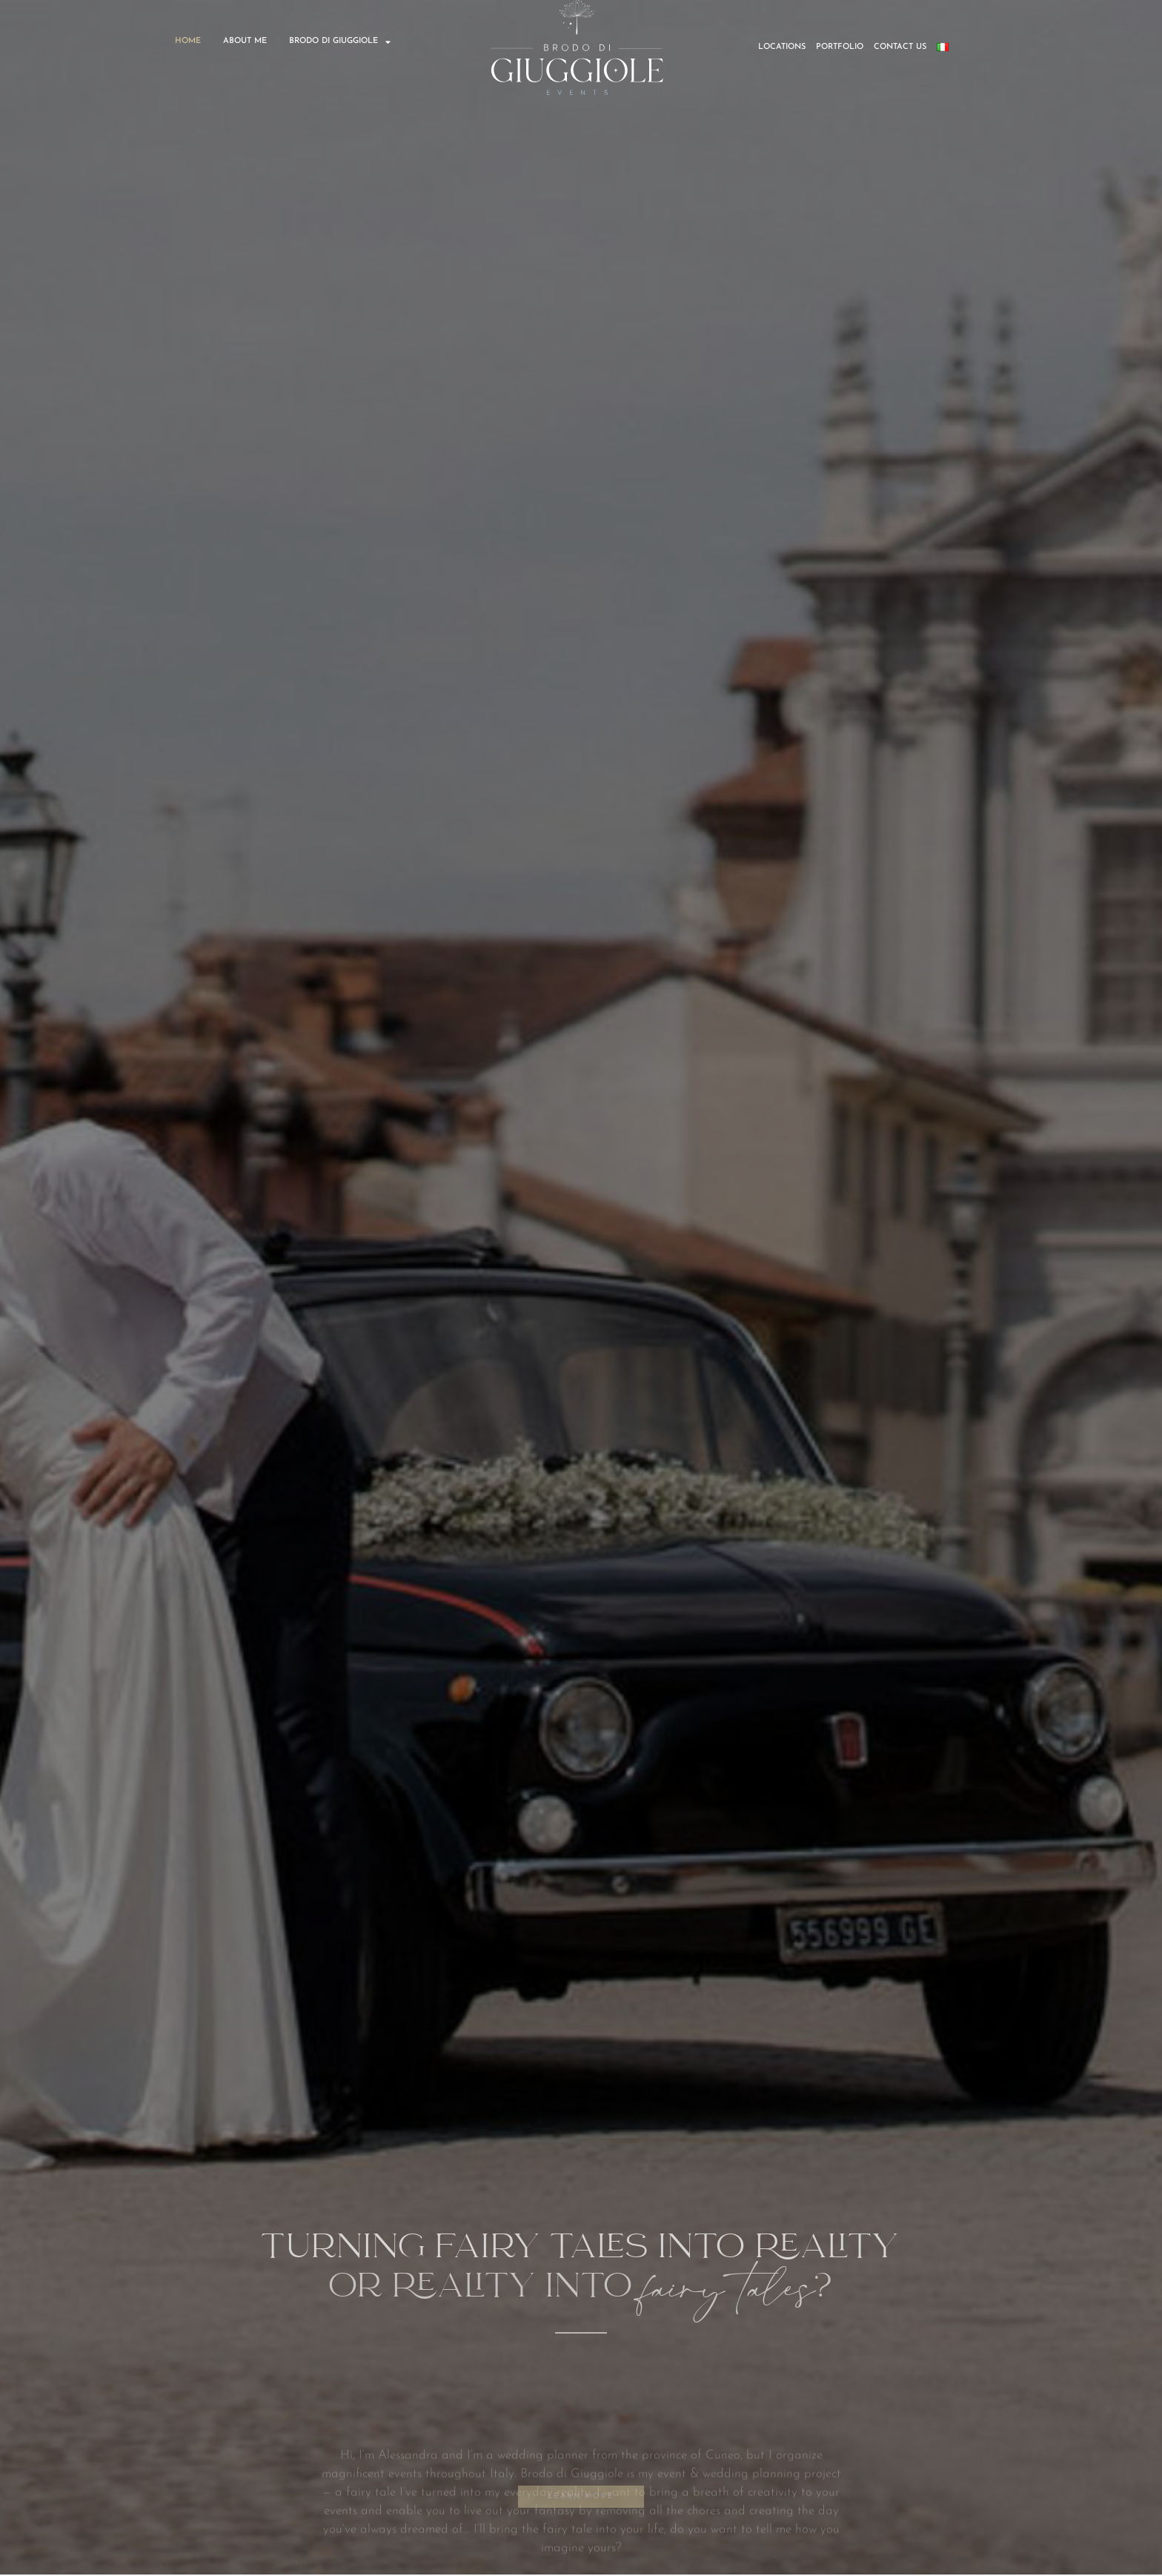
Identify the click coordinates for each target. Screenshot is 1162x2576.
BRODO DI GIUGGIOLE (340, 41)
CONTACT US (900, 47)
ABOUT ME (245, 41)
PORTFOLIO (839, 47)
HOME (188, 41)
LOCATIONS (782, 47)
